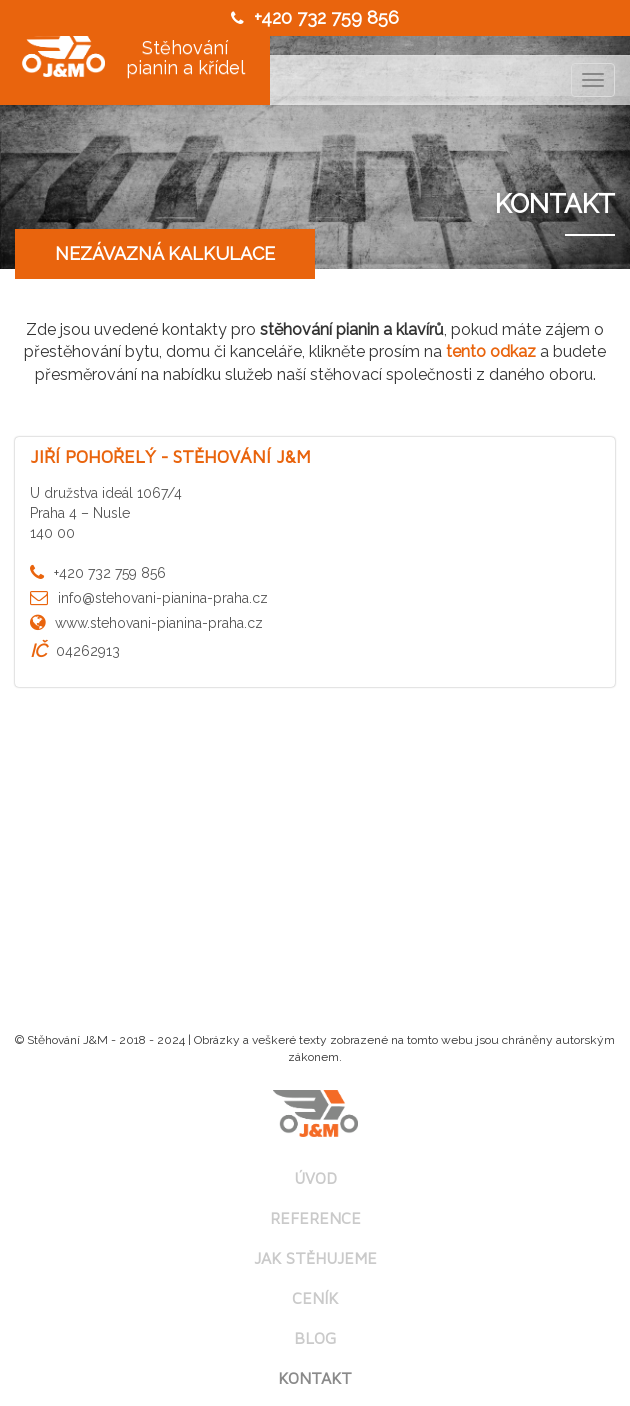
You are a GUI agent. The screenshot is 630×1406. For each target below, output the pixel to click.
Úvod (315, 1178)
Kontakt (315, 1378)
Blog (315, 1338)
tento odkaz (491, 351)
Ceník (315, 1298)
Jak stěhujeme (315, 1258)
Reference (315, 1218)
